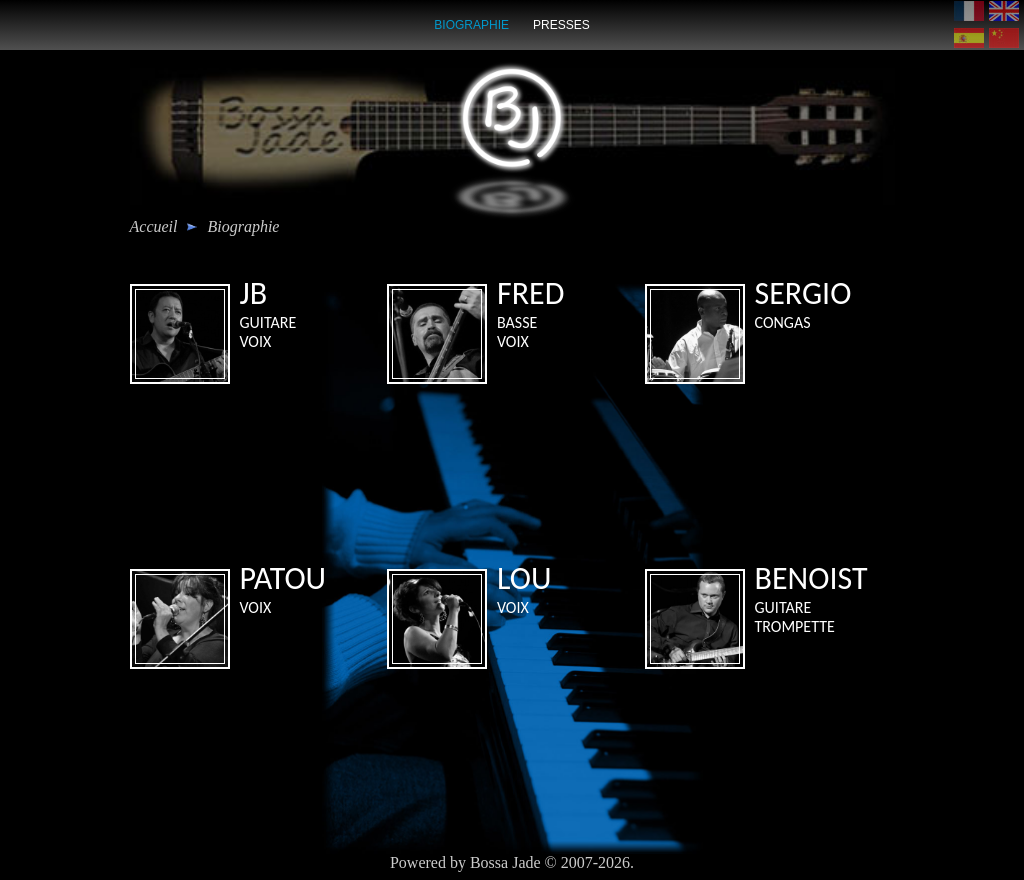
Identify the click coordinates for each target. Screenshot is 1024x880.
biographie (471, 25)
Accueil (154, 226)
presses (561, 25)
